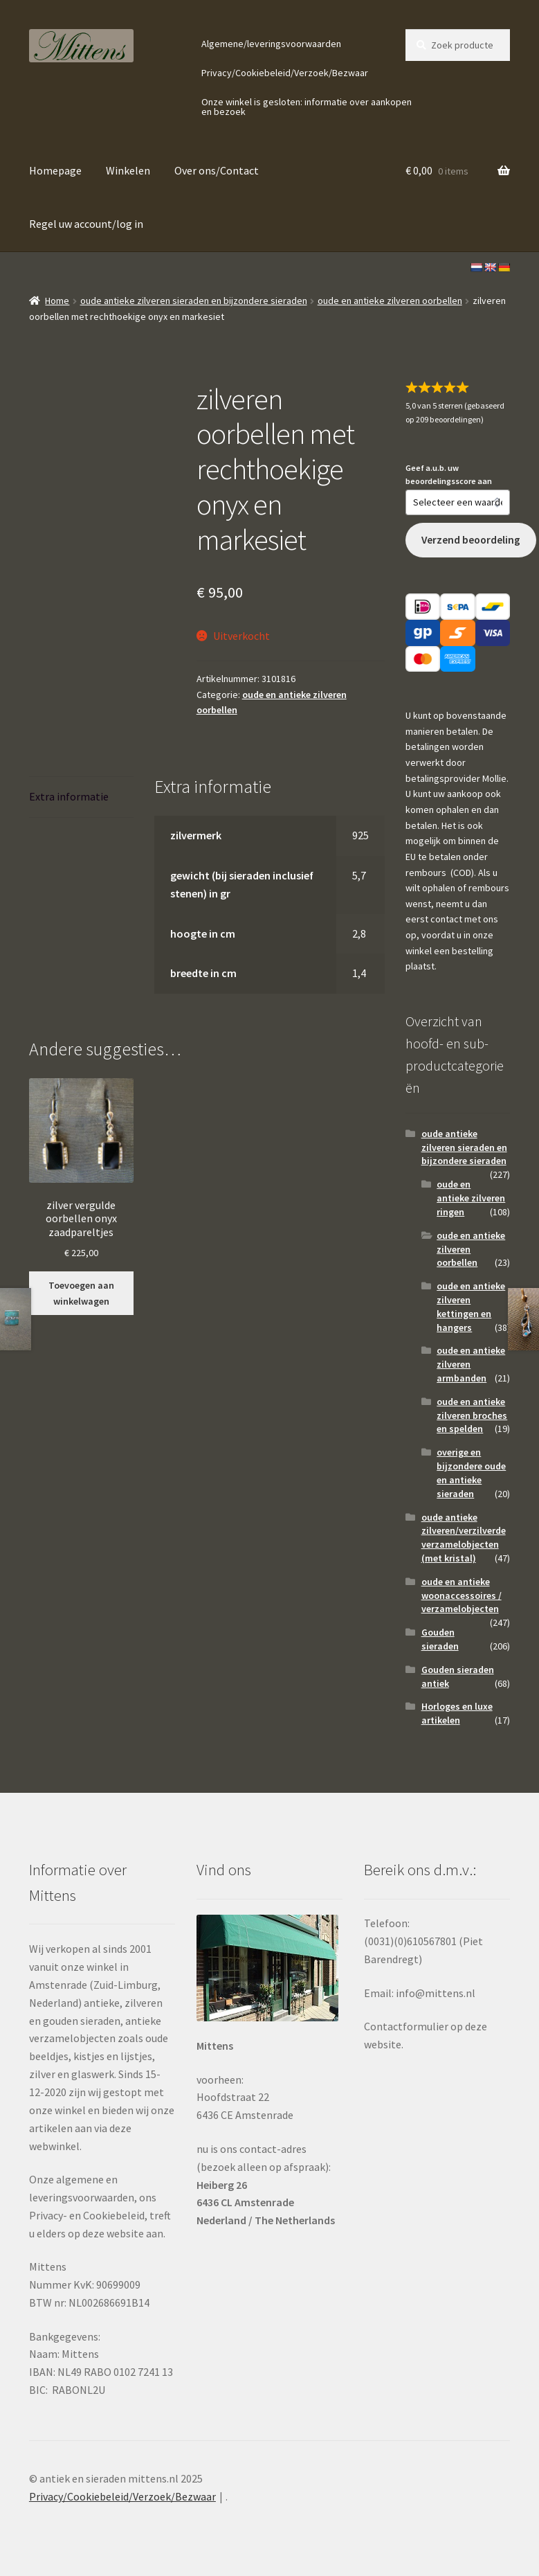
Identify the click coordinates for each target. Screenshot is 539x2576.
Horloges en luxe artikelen (457, 1713)
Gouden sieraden (440, 1639)
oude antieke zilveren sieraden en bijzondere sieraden (193, 300)
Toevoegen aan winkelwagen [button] (81, 1293)
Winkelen (128, 170)
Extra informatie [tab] (69, 796)
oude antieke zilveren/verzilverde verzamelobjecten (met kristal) (463, 1537)
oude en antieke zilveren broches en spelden (472, 1415)
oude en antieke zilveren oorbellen (390, 300)
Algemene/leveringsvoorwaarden (271, 43)
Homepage (55, 170)
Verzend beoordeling (470, 539)
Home (57, 300)
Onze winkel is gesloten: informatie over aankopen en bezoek (306, 107)
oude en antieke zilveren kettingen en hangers (471, 1306)
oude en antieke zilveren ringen (471, 1198)
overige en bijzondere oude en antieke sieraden (471, 1472)
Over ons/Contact (216, 170)
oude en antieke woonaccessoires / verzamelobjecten (461, 1595)
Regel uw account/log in (86, 224)
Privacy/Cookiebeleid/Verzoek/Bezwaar (284, 72)
